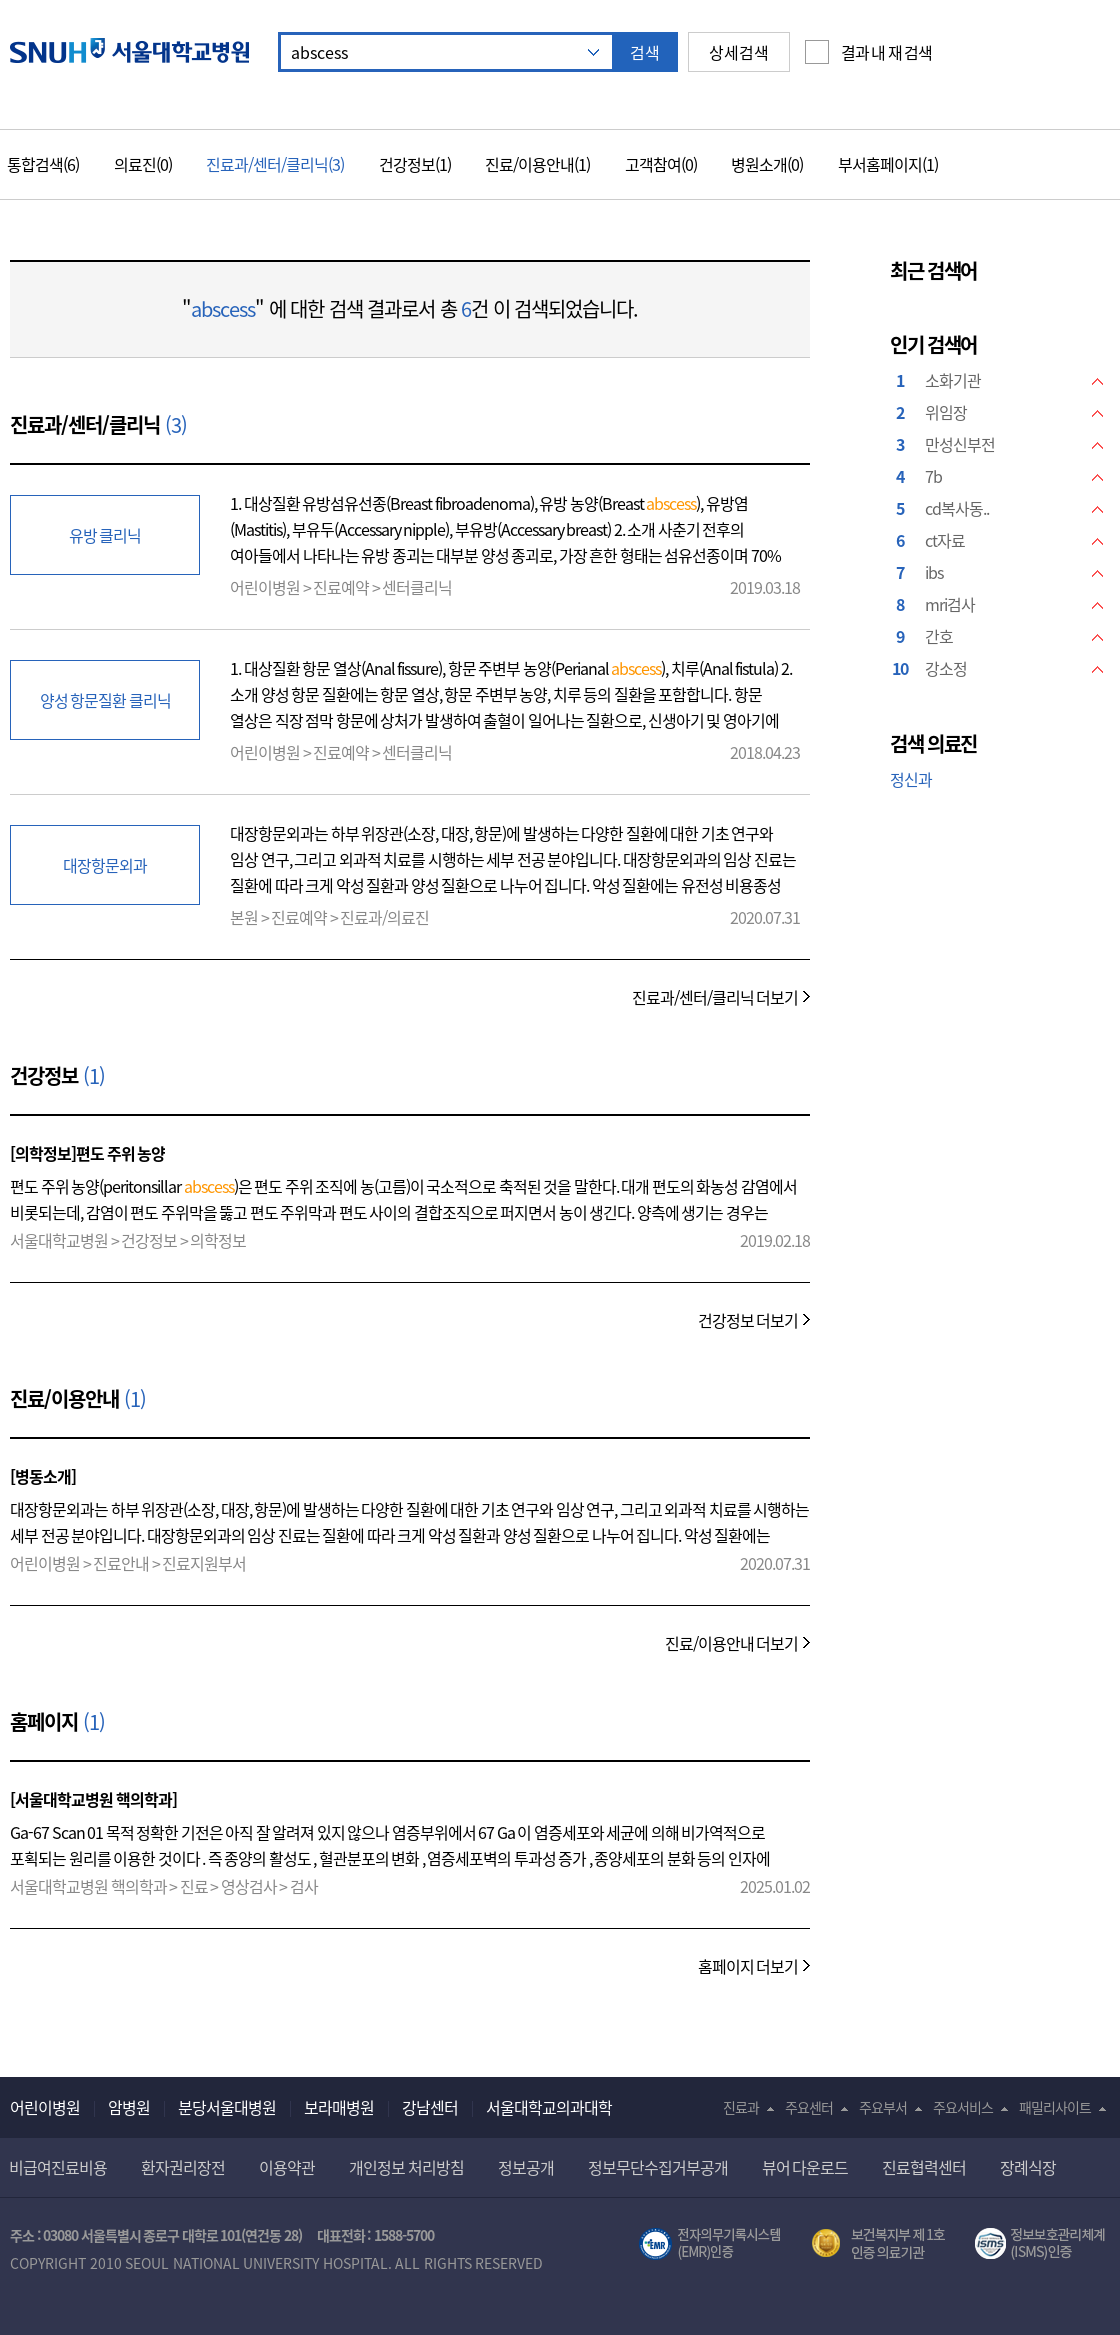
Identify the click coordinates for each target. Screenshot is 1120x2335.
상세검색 (739, 52)
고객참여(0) (661, 164)
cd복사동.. (957, 508)
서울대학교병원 (129, 50)
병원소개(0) (767, 164)
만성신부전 (960, 444)
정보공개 (526, 2167)
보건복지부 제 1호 (878, 2244)
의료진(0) (143, 164)
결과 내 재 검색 (887, 52)
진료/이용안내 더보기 (732, 1643)
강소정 (946, 668)
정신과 (911, 779)
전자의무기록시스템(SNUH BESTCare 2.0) (710, 2244)
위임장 (946, 412)
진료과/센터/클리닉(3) (275, 164)
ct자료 (945, 540)
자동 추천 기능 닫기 (593, 52)
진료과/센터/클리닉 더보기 (715, 997)
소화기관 (953, 380)
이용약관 (287, 2167)
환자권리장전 (183, 2167)
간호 (939, 636)
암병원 (129, 2107)
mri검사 (950, 604)
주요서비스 (963, 2107)
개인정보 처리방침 (406, 2167)
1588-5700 (404, 2235)
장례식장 (1028, 2167)
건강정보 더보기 (748, 1320)
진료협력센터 (924, 2167)
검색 (645, 52)
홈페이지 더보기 (748, 1966)
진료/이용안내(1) (537, 164)
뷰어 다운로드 (805, 2167)
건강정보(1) (415, 164)
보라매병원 (339, 2107)
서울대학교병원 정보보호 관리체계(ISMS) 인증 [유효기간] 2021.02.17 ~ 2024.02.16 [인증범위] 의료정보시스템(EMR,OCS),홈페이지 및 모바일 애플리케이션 (1042, 2244)
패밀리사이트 (1055, 2107)
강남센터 (430, 2107)
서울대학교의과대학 (549, 2107)
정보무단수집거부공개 (658, 2167)
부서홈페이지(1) (888, 164)
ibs (934, 572)
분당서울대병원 (227, 2107)
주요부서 (883, 2107)
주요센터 (809, 2107)
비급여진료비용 (58, 2167)
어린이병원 (45, 2107)
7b (933, 476)
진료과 (741, 2107)
